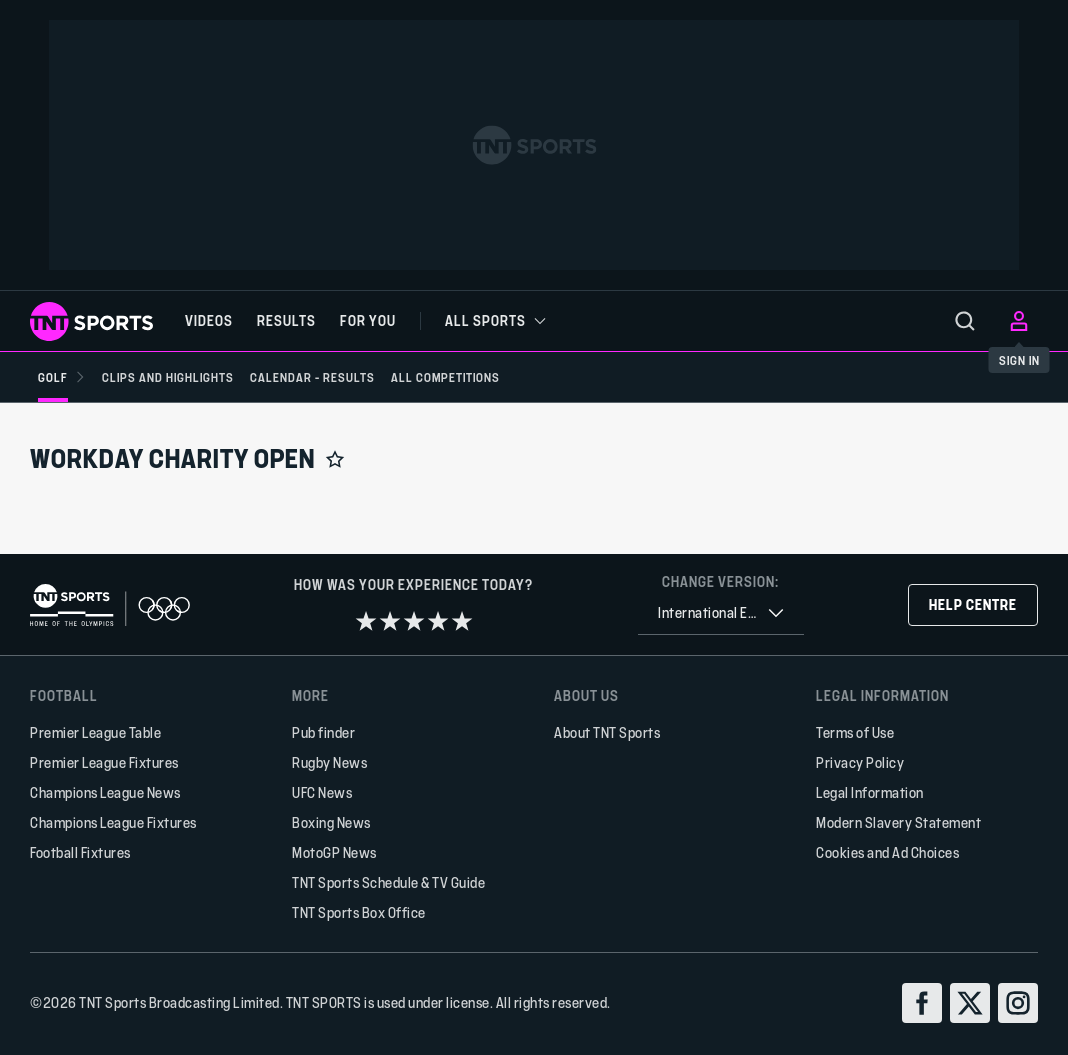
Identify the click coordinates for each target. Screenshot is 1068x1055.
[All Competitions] (445, 377)
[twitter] (970, 1003)
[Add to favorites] (335, 459)
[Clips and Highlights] (168, 377)
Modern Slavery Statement (898, 822)
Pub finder (323, 732)
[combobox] (721, 613)
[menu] (965, 321)
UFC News (322, 792)
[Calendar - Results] (312, 377)
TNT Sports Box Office (359, 912)
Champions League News (105, 792)
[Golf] (62, 377)
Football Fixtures (80, 852)
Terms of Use (855, 732)
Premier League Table (95, 732)
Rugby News (329, 762)
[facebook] (922, 1003)
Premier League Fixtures (104, 762)
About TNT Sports (607, 732)
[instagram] (1018, 1003)
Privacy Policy (860, 762)
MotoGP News (334, 852)
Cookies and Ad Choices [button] (887, 852)
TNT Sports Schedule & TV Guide (388, 882)
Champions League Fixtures (113, 822)
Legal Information (870, 792)
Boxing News (331, 822)
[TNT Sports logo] (91, 321)
